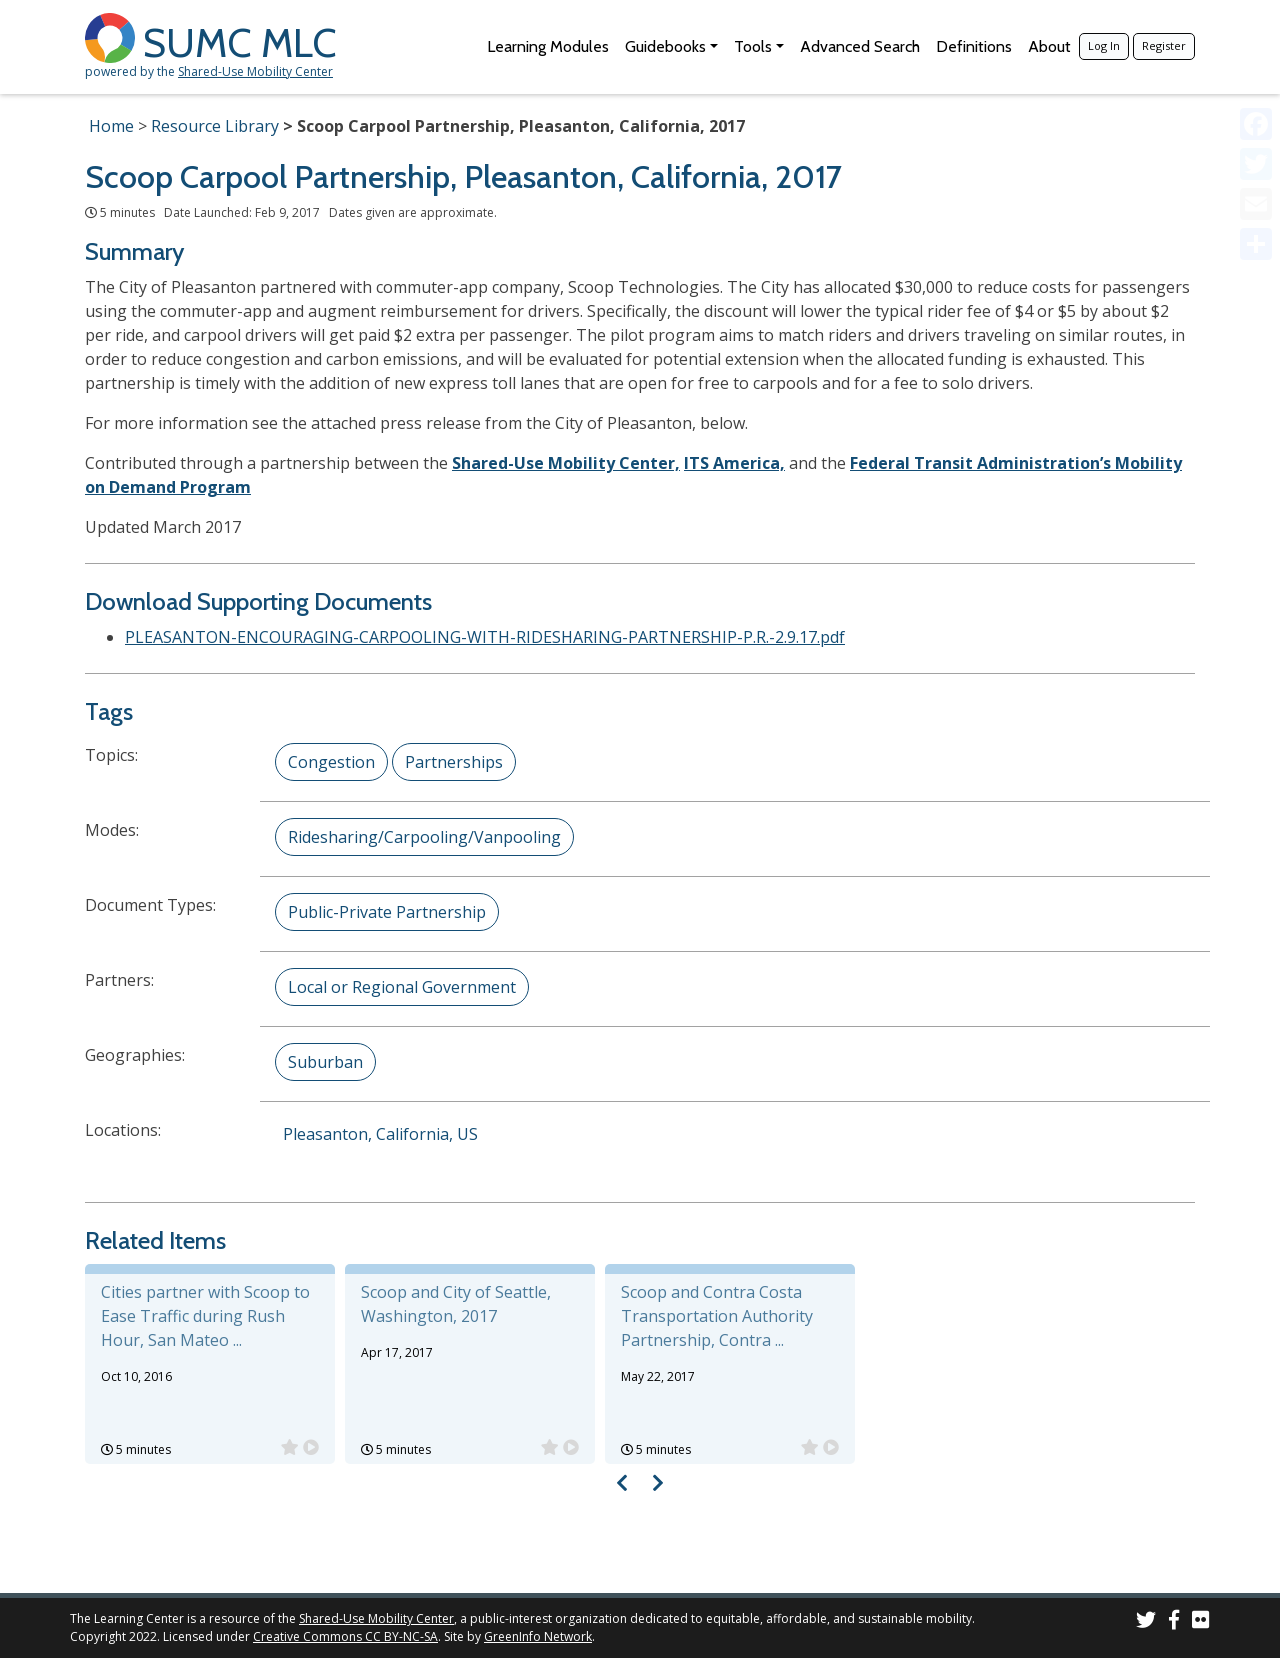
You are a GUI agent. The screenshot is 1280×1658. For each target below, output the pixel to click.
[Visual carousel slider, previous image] (622, 1482)
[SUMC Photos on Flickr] (1201, 1622)
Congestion (331, 762)
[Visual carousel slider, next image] (657, 1482)
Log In (1104, 45)
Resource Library (215, 126)
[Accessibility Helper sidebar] (1256, 24)
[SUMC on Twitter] (1146, 1622)
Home (111, 126)
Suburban (325, 1062)
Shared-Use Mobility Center (255, 71)
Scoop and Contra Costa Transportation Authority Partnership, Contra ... (717, 1316)
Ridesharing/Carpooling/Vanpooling (424, 837)
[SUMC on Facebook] (1174, 1622)
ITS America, (734, 463)
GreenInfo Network (538, 1636)
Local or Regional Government (402, 987)
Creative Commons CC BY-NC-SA (345, 1636)
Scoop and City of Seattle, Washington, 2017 (456, 1304)
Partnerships (454, 762)
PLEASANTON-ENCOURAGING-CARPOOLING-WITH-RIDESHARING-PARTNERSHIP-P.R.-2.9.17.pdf (485, 637)
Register (1164, 45)
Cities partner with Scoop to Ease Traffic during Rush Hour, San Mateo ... (205, 1316)
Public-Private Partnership (387, 912)
